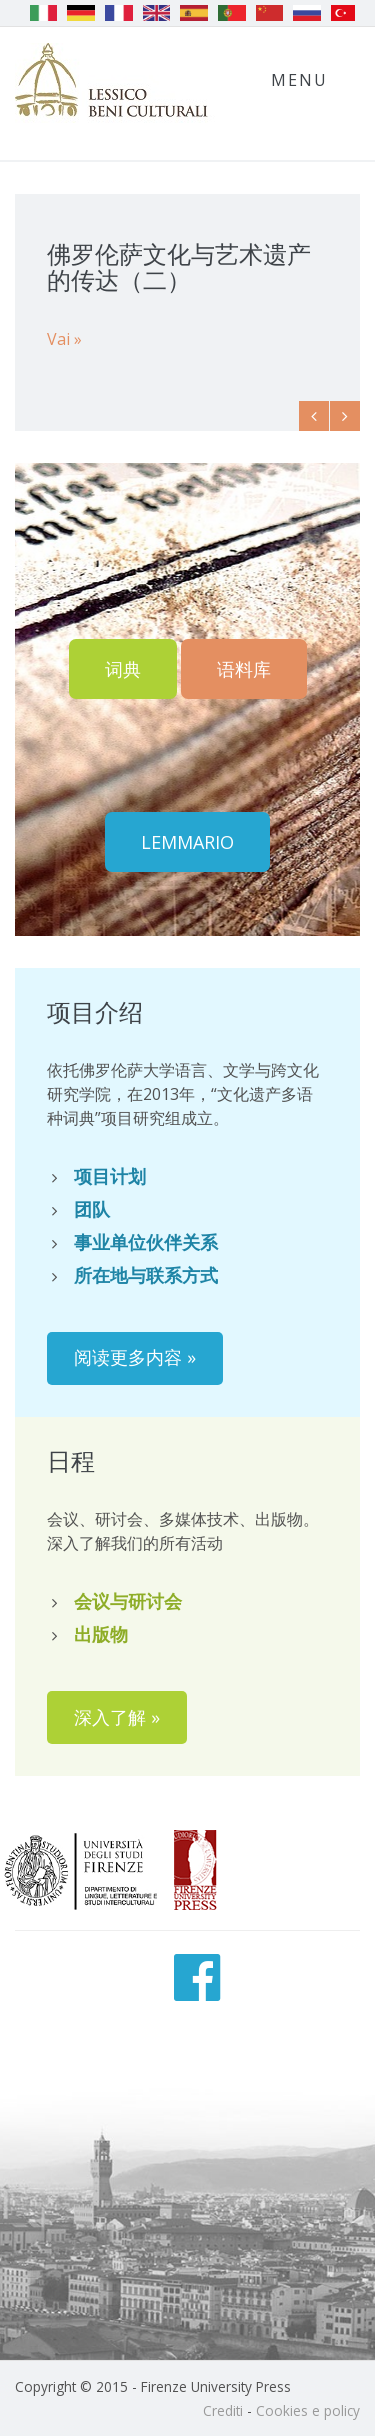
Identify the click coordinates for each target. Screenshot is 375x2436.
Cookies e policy (308, 2410)
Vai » (64, 339)
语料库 (244, 669)
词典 (123, 669)
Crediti (223, 2410)
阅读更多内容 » (135, 1357)
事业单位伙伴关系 (146, 1242)
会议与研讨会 (128, 1601)
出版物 (101, 1634)
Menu (299, 80)
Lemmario (187, 842)
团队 (92, 1209)
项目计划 (110, 1176)
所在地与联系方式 (146, 1275)
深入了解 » (117, 1717)
